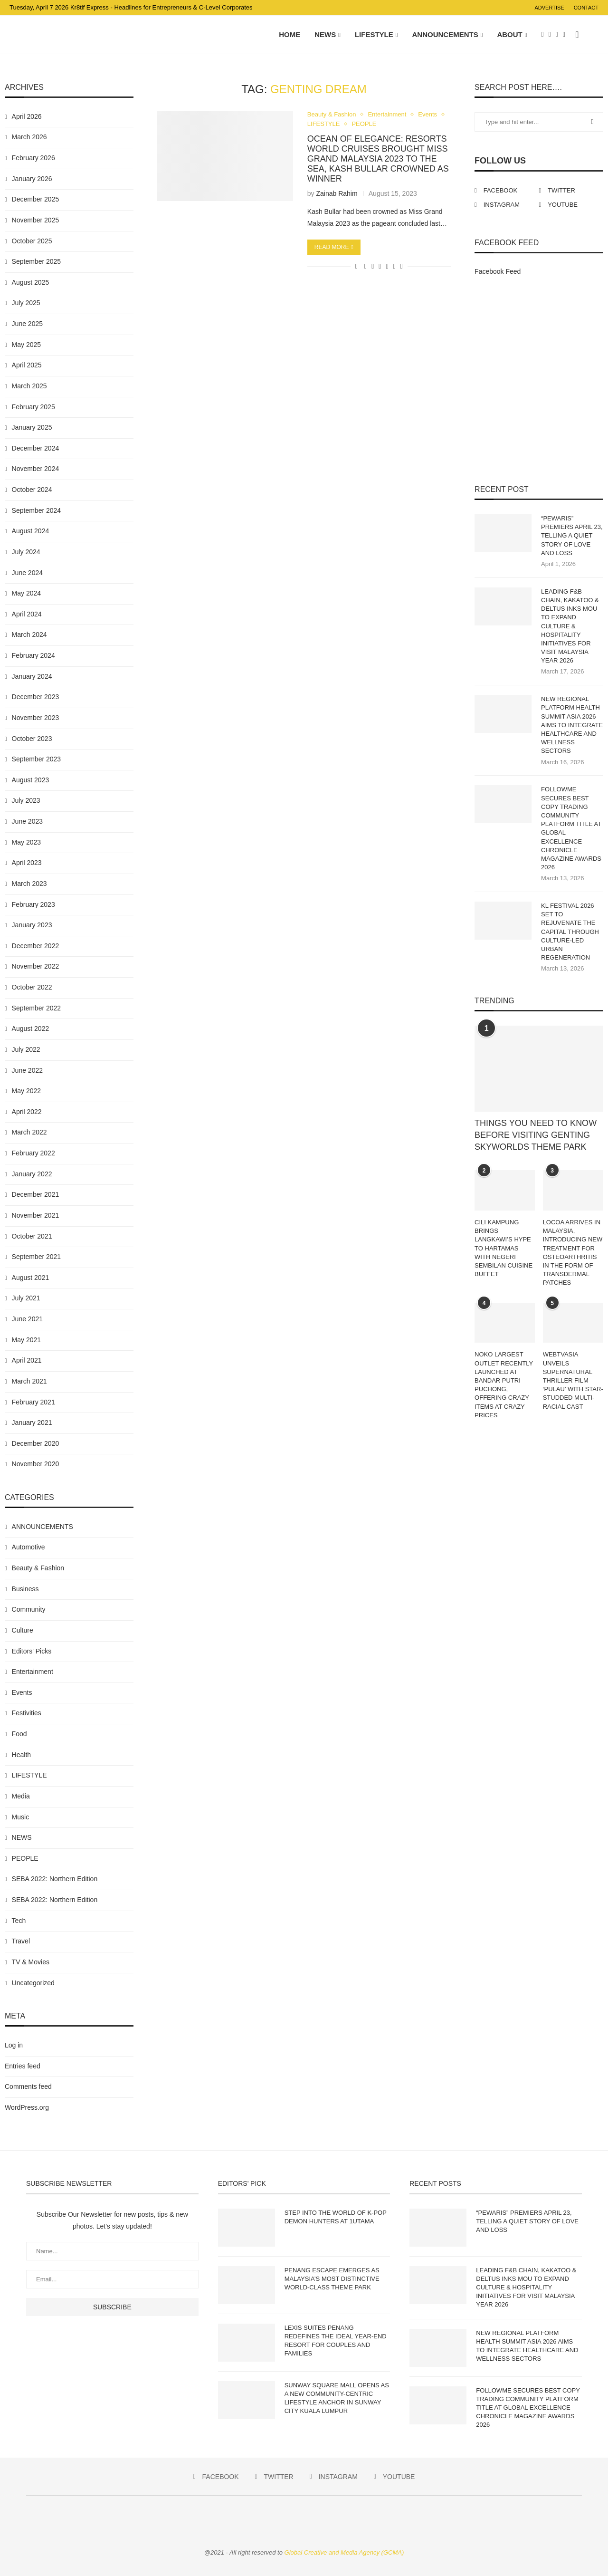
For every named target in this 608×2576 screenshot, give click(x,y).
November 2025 (35, 220)
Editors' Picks (32, 1651)
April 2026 (27, 116)
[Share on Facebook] (365, 266)
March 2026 (29, 137)
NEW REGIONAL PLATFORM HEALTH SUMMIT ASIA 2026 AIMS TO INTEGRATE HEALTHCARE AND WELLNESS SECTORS (572, 724)
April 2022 (27, 1111)
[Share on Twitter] (372, 266)
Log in (14, 2045)
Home (289, 34)
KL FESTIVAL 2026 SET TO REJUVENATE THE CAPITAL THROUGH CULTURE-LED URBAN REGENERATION (570, 931)
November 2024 (35, 468)
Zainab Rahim (336, 193)
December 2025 (35, 199)
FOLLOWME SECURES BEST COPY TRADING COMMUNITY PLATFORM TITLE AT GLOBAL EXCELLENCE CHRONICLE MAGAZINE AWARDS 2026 (571, 828)
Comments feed (28, 2086)
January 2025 (32, 427)
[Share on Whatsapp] (380, 266)
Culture (22, 1630)
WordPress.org (27, 2107)
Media (21, 1796)
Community (29, 1609)
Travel (21, 1941)
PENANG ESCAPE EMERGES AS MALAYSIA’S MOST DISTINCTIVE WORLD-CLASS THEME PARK (332, 2279)
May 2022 (26, 1091)
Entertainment (387, 114)
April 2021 (27, 1360)
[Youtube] (564, 35)
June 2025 (27, 323)
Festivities (26, 1713)
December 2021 (35, 1194)
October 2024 (32, 489)
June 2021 (27, 1319)
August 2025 (30, 282)
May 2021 (26, 1340)
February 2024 (33, 655)
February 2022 (33, 1153)
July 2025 (26, 303)
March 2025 (29, 386)
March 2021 (29, 1381)
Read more (333, 247)
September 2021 (36, 1256)
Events (427, 114)
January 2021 (32, 1422)
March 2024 (29, 634)
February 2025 (33, 407)
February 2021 (33, 1402)
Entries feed (22, 2066)
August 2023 (30, 780)
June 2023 (27, 821)
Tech (19, 1920)
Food (19, 1734)
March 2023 (29, 883)
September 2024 (36, 510)
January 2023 (32, 925)
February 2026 (33, 158)
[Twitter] (550, 35)
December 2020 (35, 1443)
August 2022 (30, 1028)
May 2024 (26, 593)
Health (21, 1755)
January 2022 (32, 1174)
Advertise (549, 7)
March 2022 (29, 1132)
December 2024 (35, 448)
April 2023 (27, 862)
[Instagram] (557, 35)
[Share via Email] (401, 266)
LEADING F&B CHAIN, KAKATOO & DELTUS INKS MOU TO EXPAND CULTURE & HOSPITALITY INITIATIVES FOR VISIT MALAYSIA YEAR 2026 (570, 626)
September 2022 (36, 1008)
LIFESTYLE (374, 34)
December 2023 (35, 697)
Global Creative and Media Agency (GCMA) (344, 2552)
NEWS (325, 34)
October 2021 (32, 1236)
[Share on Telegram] (387, 266)
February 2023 (33, 904)
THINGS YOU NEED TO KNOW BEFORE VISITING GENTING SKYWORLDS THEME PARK (536, 1135)
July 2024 (26, 552)
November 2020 (35, 1464)
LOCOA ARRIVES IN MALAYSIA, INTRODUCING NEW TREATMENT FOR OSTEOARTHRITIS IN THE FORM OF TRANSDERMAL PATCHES (573, 1252)
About (509, 34)
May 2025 (26, 344)
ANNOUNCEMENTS (445, 34)
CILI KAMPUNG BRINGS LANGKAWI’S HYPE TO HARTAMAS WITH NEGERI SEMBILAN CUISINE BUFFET (503, 1248)
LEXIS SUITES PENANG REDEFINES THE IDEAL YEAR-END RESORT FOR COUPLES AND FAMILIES (336, 2340)
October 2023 (32, 738)
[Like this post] (356, 266)
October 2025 (32, 241)
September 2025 (36, 261)
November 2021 (35, 1215)
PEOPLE (364, 123)
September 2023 (36, 759)
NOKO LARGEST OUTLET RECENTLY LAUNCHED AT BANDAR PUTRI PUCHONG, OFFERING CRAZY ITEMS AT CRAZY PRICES (504, 1384)
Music (20, 1817)
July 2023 (26, 800)
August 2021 (30, 1277)
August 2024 (30, 531)
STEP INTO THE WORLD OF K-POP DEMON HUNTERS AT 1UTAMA (336, 2217)
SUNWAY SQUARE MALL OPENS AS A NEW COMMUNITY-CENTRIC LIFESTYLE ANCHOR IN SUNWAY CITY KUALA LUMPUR (337, 2398)
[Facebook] (543, 35)
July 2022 (26, 1049)
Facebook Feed (498, 271)
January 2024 (32, 676)
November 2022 (35, 966)
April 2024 (27, 614)
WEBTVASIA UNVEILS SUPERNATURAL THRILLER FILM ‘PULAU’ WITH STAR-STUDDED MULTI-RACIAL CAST (573, 1380)
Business (25, 1589)
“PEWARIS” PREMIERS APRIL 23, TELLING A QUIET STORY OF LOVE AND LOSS (572, 536)
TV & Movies (30, 1962)
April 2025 (27, 365)
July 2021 (26, 1298)
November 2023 (35, 717)
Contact (586, 7)
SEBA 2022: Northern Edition (55, 1879)
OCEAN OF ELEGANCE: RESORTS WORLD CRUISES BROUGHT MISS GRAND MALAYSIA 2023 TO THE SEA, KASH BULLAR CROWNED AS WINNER (378, 158)
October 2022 (32, 987)
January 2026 (32, 179)
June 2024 (27, 573)
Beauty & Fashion (331, 114)
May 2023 (26, 842)
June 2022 (27, 1070)
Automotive (28, 1547)
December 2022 (35, 946)
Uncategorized (33, 1983)
